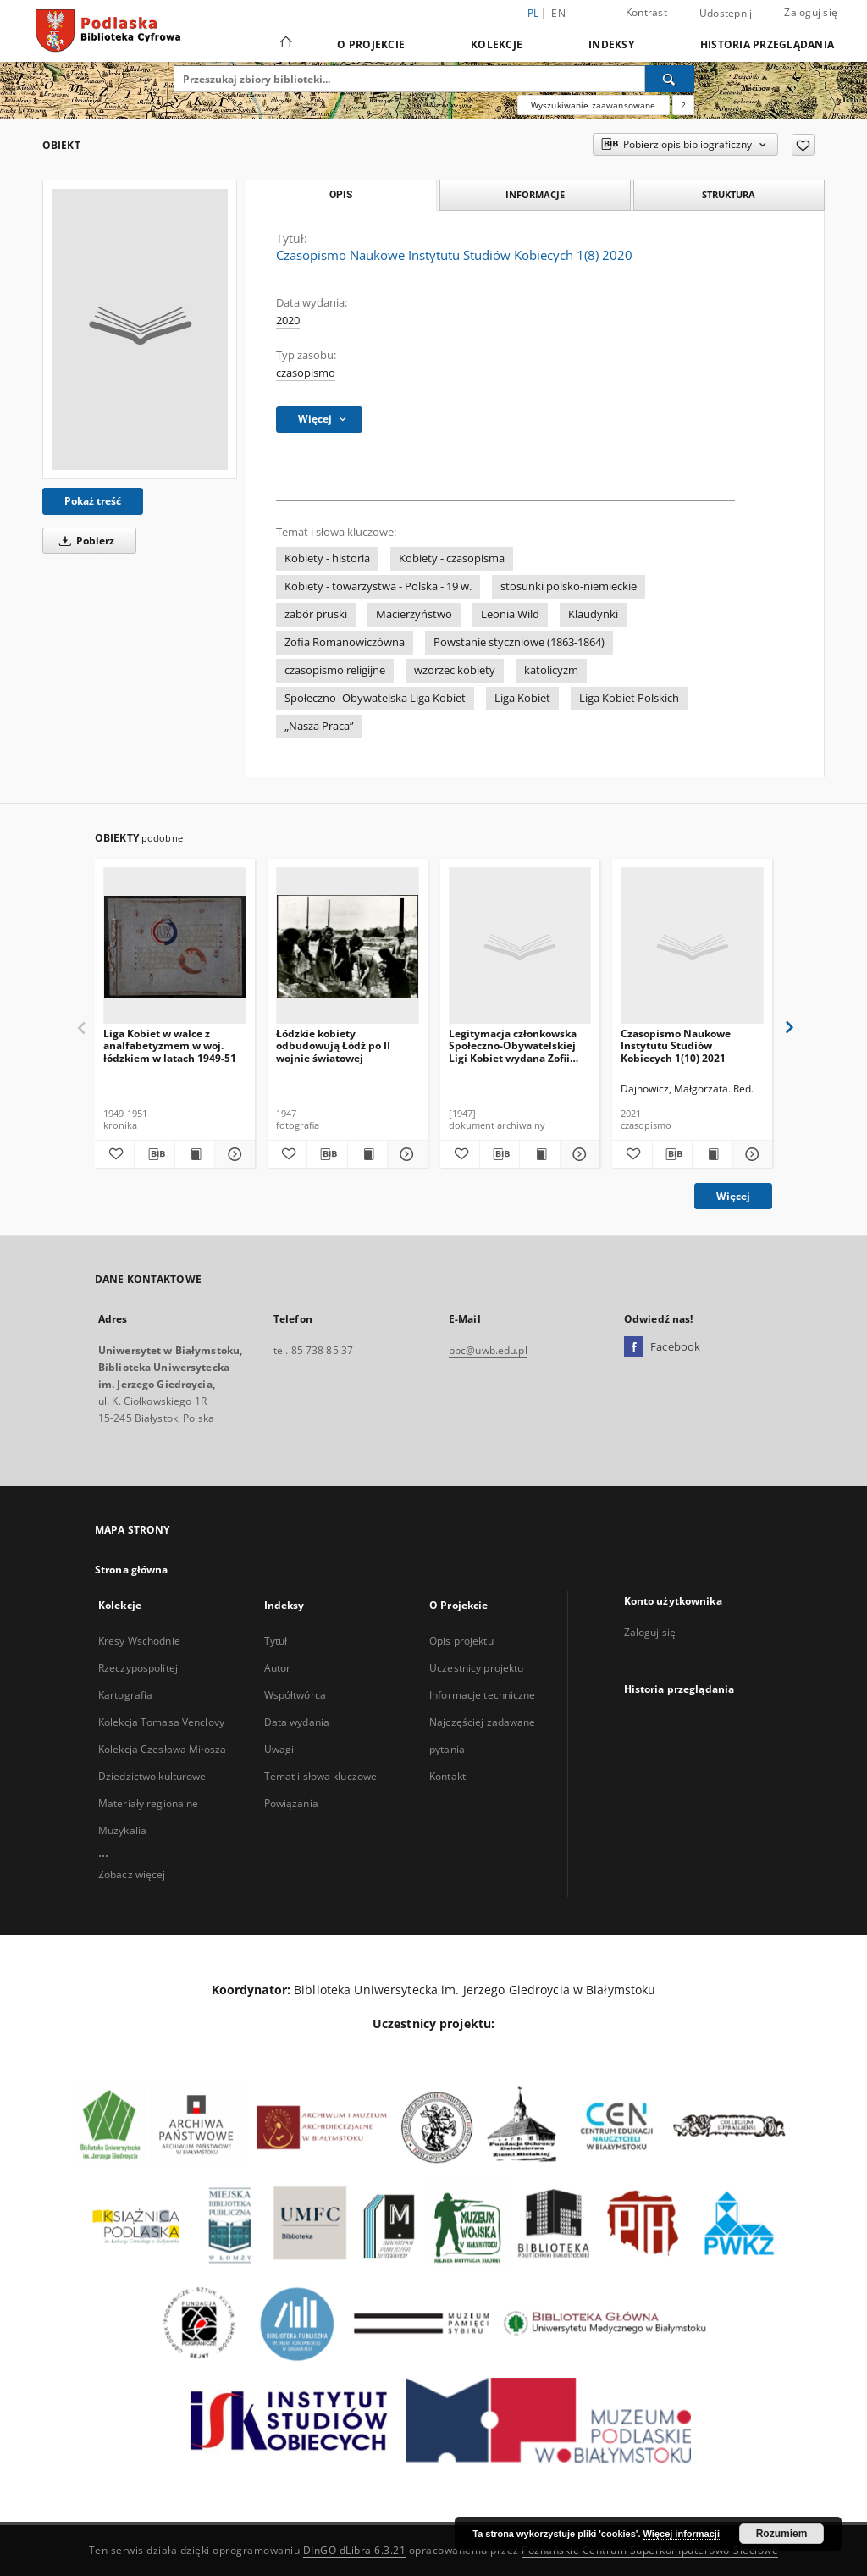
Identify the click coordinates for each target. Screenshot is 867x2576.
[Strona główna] (285, 44)
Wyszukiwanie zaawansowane (593, 105)
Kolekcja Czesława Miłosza (162, 1749)
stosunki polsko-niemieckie (568, 586)
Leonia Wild (510, 614)
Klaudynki (593, 614)
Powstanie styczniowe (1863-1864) (519, 642)
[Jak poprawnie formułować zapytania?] (683, 105)
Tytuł (276, 1640)
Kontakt (447, 1776)
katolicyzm (551, 670)
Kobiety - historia (327, 558)
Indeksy (611, 44)
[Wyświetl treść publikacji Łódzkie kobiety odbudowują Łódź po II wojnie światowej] (367, 1154)
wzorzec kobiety (454, 670)
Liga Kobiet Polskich (629, 698)
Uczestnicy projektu (476, 1668)
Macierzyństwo (414, 614)
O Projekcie (371, 44)
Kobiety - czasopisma (452, 558)
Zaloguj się (810, 12)
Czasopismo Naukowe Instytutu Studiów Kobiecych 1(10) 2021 (676, 1045)
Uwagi (279, 1749)
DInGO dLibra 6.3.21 (354, 2550)
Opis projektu (461, 1640)
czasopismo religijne (334, 670)
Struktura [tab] (728, 194)
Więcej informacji (681, 2534)
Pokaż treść (92, 501)
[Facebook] (633, 1347)
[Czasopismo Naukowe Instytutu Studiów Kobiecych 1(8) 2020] (140, 329)
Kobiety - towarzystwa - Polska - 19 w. (378, 586)
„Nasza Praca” (319, 726)
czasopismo (305, 373)
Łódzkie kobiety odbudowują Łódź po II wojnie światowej (333, 1045)
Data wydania (296, 1722)
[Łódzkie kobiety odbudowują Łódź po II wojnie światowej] (347, 946)
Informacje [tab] (535, 194)
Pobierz (83, 540)
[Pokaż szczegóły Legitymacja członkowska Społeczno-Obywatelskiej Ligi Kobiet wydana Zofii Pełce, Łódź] (577, 1154)
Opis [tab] (340, 195)
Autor (277, 1668)
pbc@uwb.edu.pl (488, 1350)
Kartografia (125, 1695)
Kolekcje (496, 44)
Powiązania (291, 1803)
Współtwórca (295, 1695)
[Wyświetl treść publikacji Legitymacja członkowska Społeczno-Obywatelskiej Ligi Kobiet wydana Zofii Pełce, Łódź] (539, 1154)
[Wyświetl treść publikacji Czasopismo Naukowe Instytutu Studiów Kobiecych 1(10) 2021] (712, 1154)
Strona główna (131, 1569)
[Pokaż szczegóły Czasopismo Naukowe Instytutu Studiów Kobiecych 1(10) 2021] (750, 1154)
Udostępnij (726, 13)
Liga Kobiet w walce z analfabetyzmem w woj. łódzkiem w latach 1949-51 (169, 1045)
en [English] (558, 13)
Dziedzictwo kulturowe (152, 1776)
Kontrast (646, 12)
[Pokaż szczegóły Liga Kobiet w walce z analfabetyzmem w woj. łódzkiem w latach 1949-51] (232, 1154)
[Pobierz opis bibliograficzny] (154, 1154)
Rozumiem (782, 2534)
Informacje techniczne (482, 1695)
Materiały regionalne (148, 1803)
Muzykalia (122, 1830)
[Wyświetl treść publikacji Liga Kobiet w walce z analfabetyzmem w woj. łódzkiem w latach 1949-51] (194, 1154)
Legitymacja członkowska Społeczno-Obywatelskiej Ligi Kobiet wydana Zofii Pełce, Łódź (513, 1045)
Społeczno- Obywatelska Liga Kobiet (375, 698)
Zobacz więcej (132, 1874)
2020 (288, 320)
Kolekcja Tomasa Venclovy (161, 1722)
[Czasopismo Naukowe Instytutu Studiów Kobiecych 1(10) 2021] (692, 946)
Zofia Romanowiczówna (344, 642)
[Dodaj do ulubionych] (803, 145)
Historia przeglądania (767, 44)
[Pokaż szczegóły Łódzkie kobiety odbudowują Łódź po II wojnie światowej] (404, 1154)
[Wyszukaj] (669, 78)
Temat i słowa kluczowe (321, 1776)
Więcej (733, 1196)
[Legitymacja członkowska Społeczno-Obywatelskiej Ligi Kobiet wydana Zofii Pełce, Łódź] (520, 946)
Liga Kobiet (522, 698)
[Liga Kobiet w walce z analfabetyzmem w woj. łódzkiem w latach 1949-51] (175, 946)
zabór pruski (315, 614)
